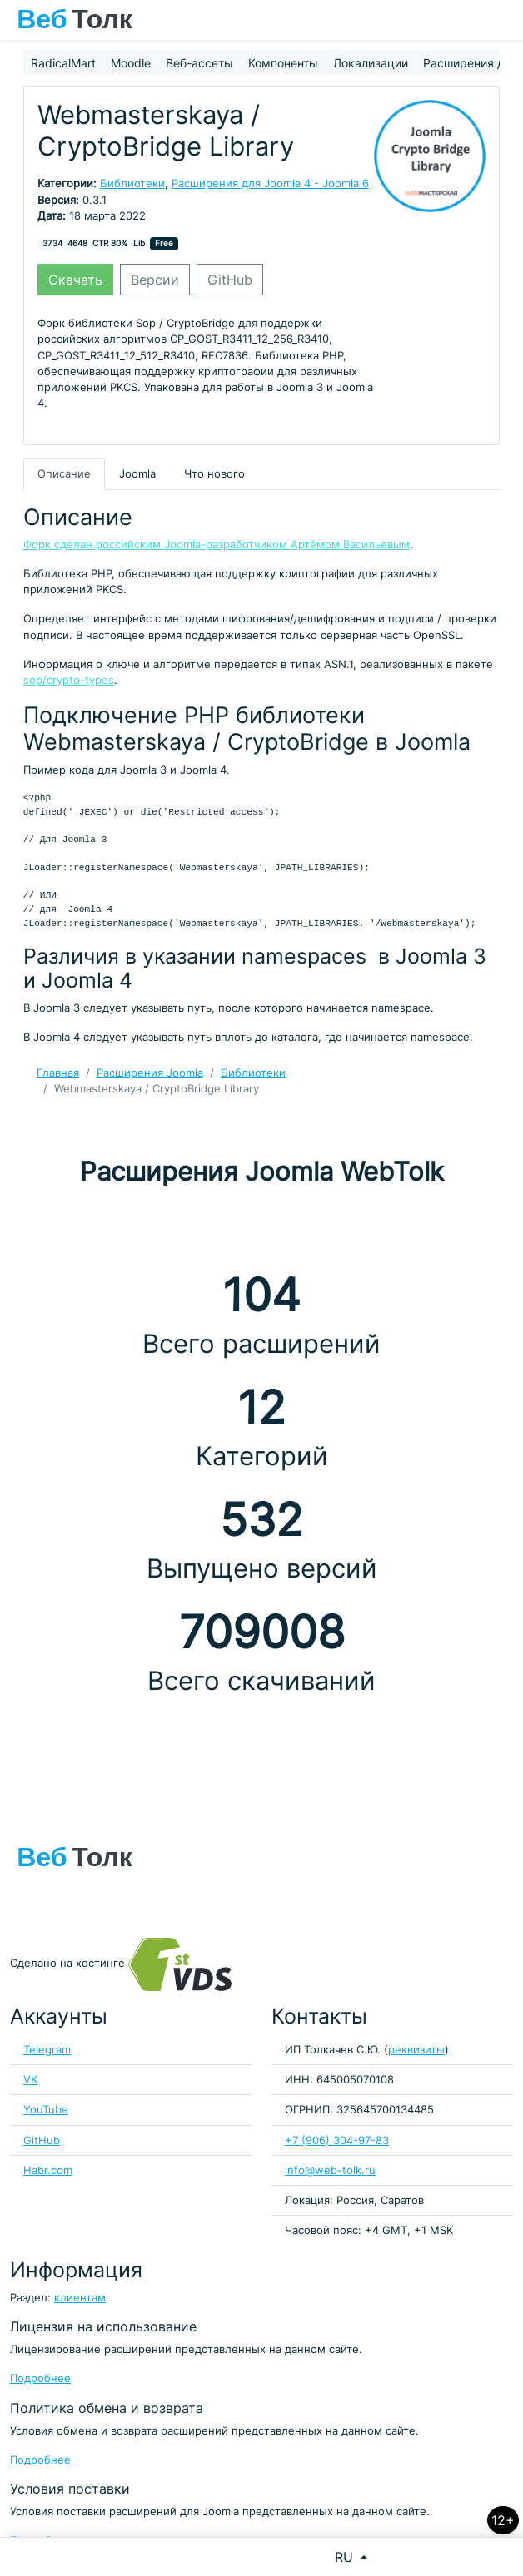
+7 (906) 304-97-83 (337, 2140)
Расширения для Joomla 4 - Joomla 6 (270, 183)
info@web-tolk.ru (330, 2170)
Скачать (75, 279)
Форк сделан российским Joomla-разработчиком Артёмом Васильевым (216, 544)
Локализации (370, 63)
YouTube (45, 2109)
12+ (503, 2520)
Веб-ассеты (199, 63)
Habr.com (47, 2170)
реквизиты (416, 2049)
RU (346, 2557)
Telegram (47, 2049)
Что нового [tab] (214, 474)
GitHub (229, 279)
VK (30, 2079)
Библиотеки (132, 183)
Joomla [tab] (137, 474)
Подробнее (40, 2378)
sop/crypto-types (68, 680)
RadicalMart (63, 63)
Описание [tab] (64, 474)
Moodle (131, 63)
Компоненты (283, 63)
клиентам (80, 2297)
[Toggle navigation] (502, 20)
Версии (155, 279)
